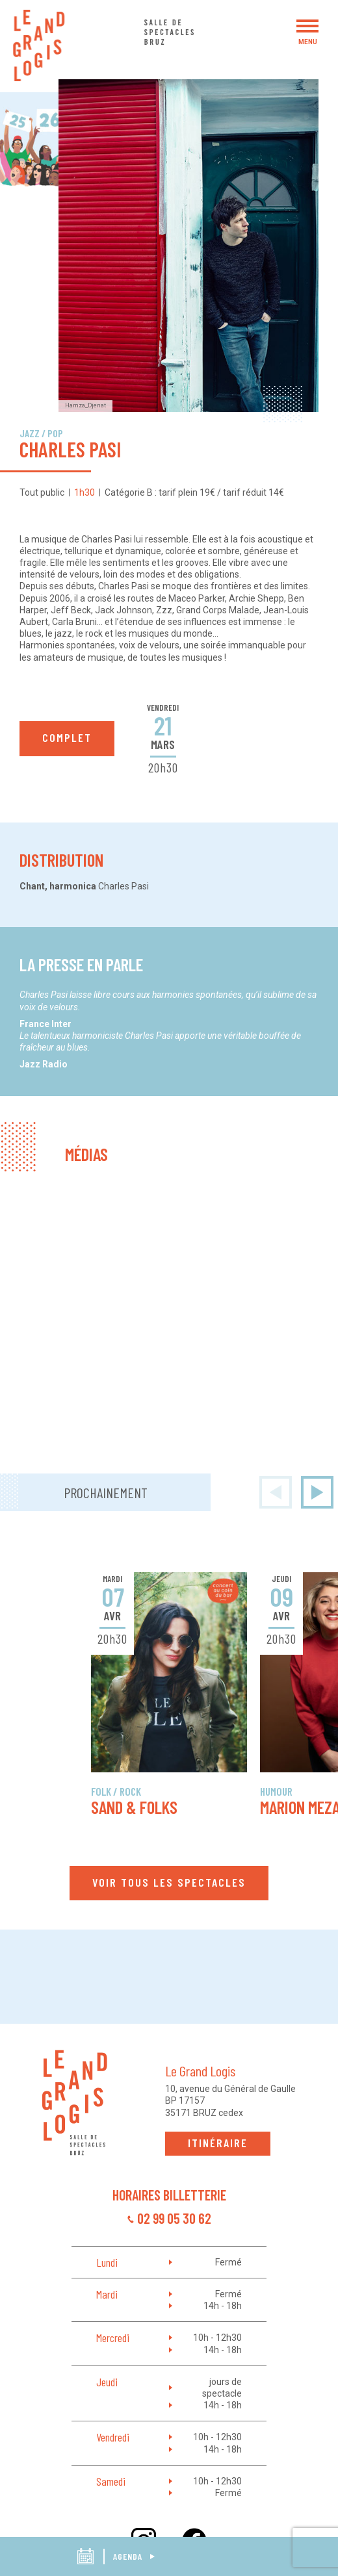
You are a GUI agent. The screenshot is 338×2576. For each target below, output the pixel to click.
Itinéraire (218, 2143)
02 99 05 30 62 (174, 2218)
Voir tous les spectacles (169, 1882)
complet (67, 737)
